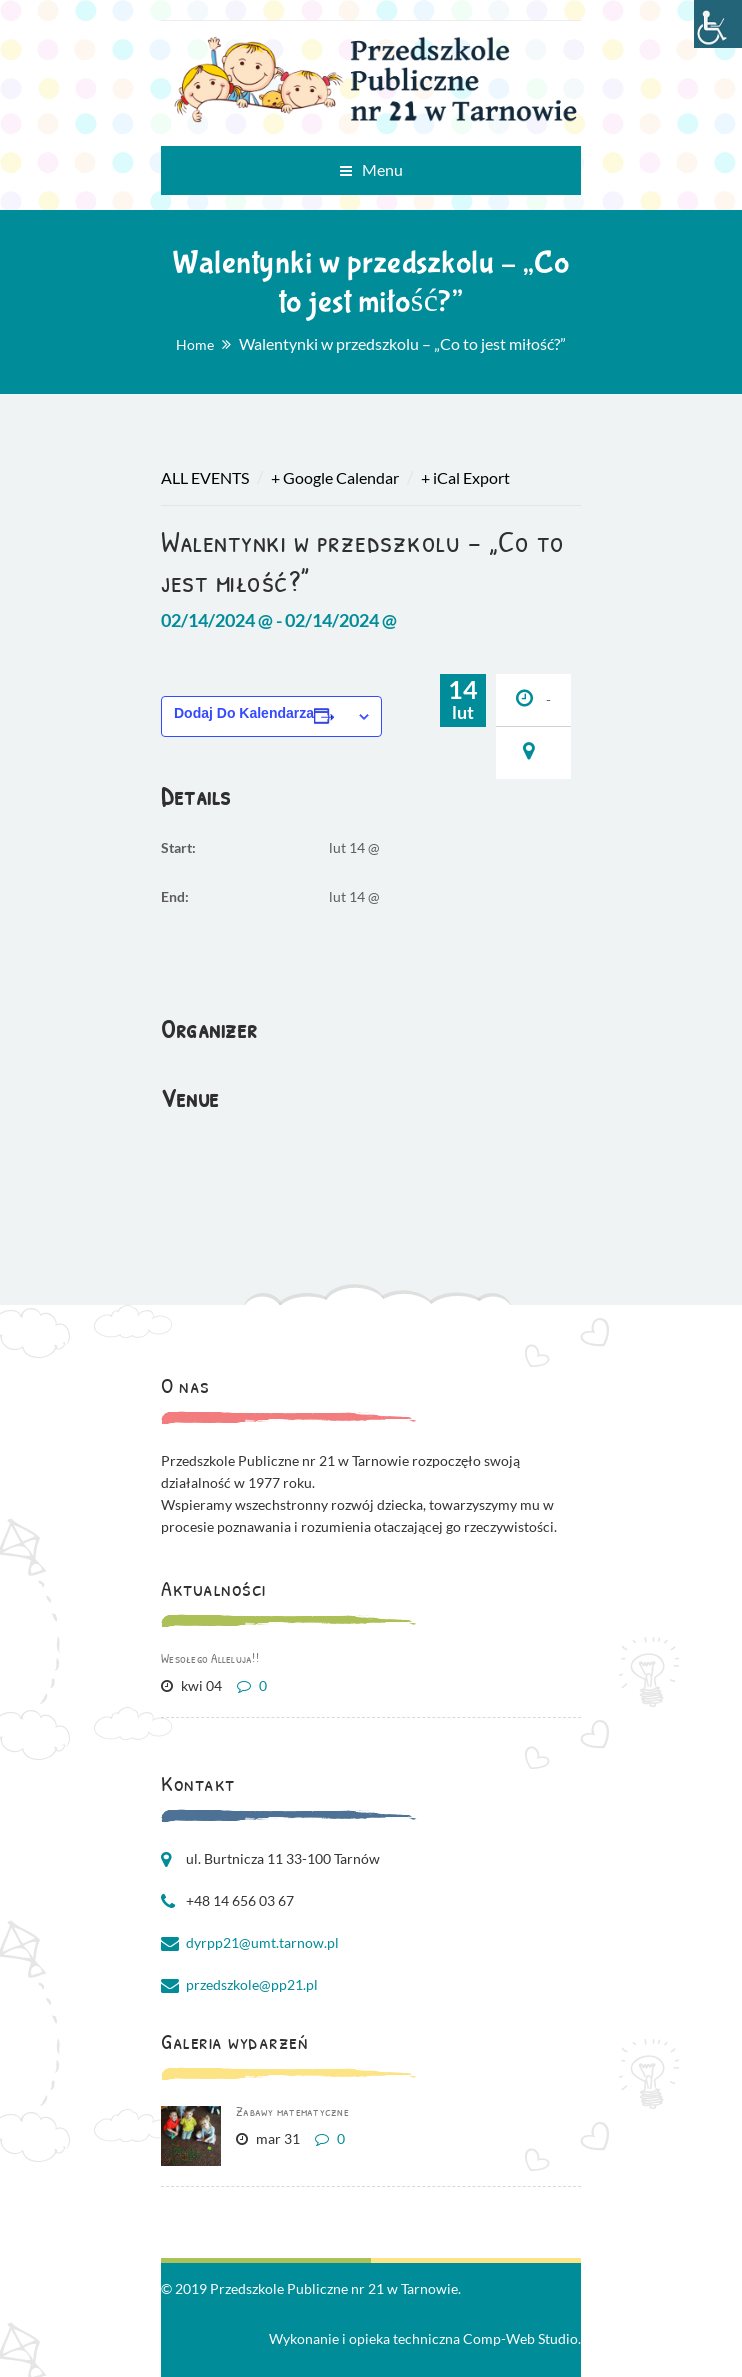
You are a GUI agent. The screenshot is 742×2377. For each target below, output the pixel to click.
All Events (205, 477)
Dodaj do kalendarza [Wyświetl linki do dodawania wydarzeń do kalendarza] (244, 713)
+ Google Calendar (335, 477)
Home (195, 344)
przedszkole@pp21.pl (252, 1984)
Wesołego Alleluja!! (210, 1658)
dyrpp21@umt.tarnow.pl (262, 1942)
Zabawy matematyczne (292, 2111)
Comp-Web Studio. (522, 2338)
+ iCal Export (465, 477)
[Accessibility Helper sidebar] (718, 24)
